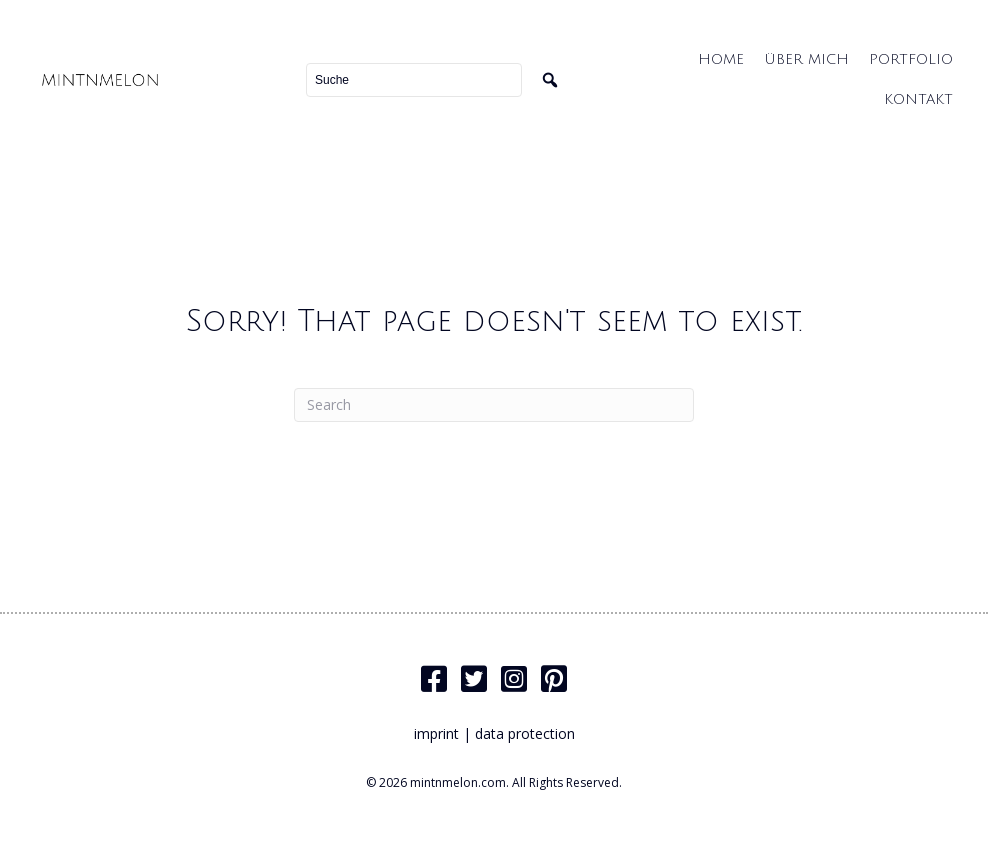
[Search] (494, 405)
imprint (436, 733)
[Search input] (414, 80)
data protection (525, 733)
